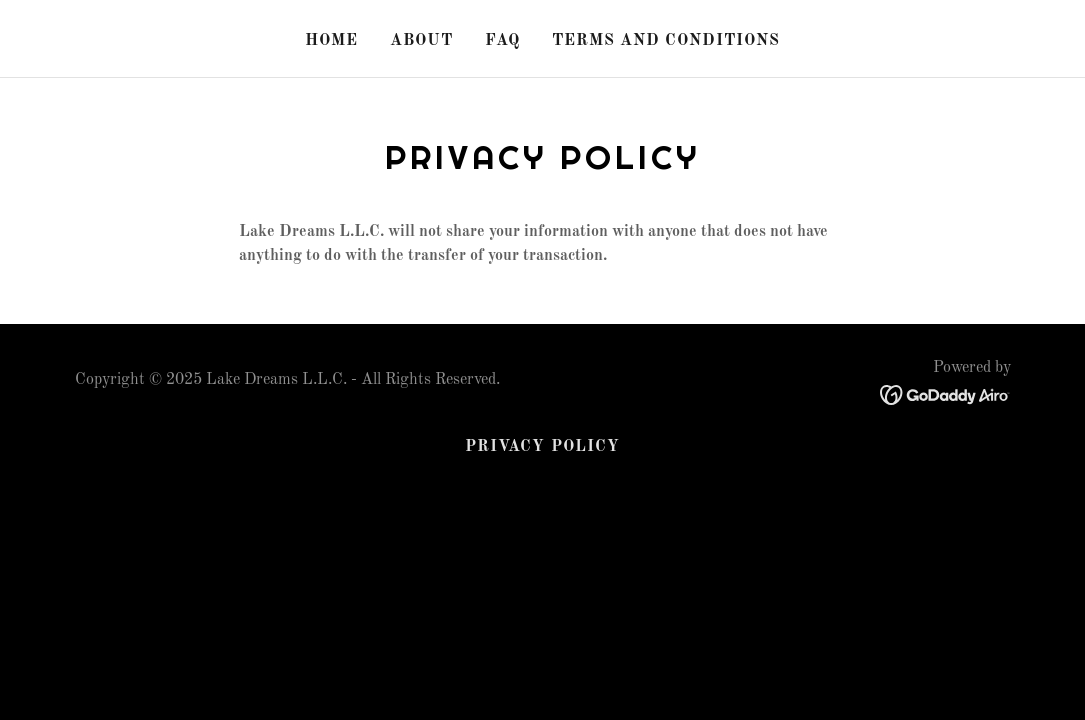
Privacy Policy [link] (542, 447)
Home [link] (331, 41)
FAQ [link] (502, 41)
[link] (945, 394)
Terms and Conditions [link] (666, 41)
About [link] (421, 41)
